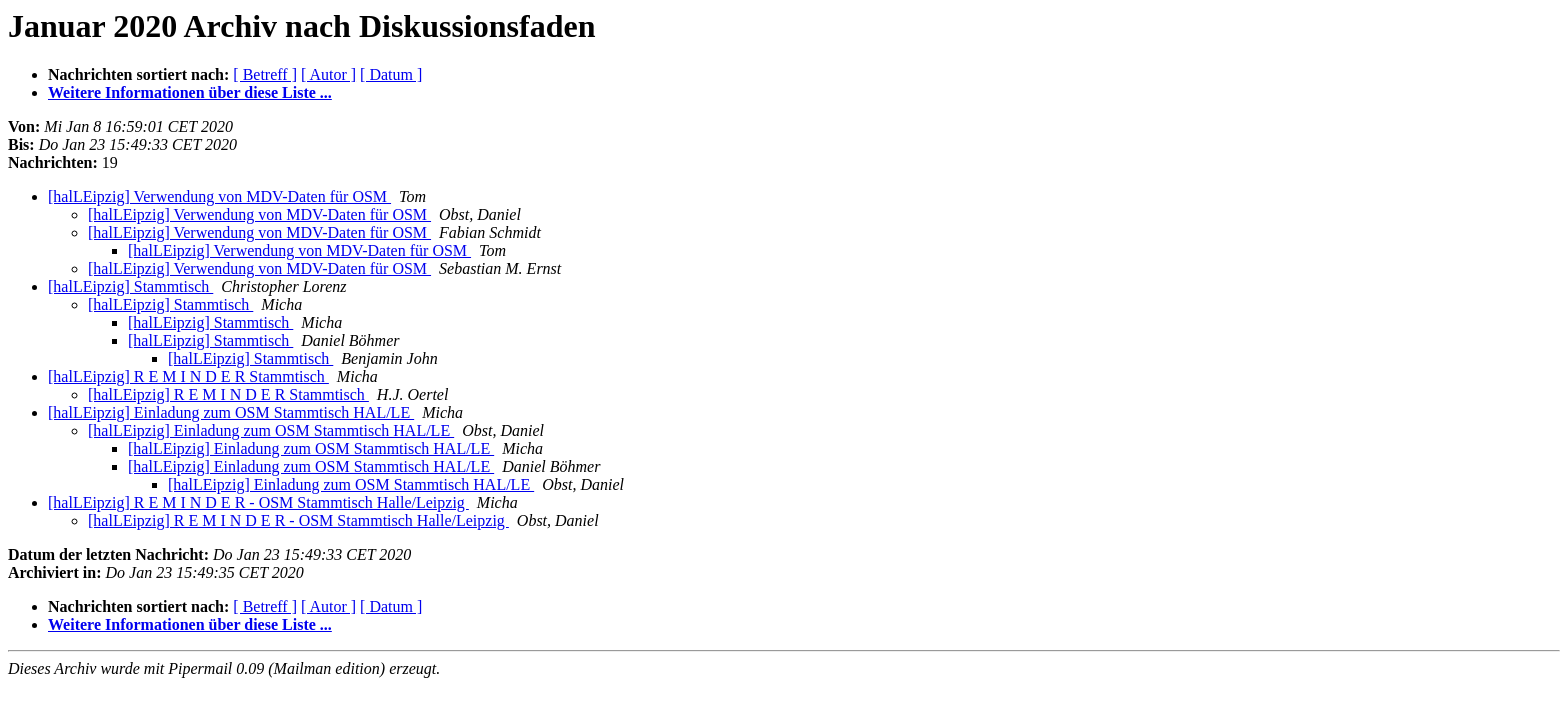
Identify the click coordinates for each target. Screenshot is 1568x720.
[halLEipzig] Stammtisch (130, 286)
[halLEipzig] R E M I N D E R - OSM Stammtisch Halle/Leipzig (258, 502)
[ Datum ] (391, 74)
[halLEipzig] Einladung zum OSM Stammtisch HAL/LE (231, 412)
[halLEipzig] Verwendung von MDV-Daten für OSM (219, 196)
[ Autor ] (328, 74)
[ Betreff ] (265, 74)
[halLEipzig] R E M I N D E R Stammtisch (188, 376)
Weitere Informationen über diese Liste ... (190, 92)
